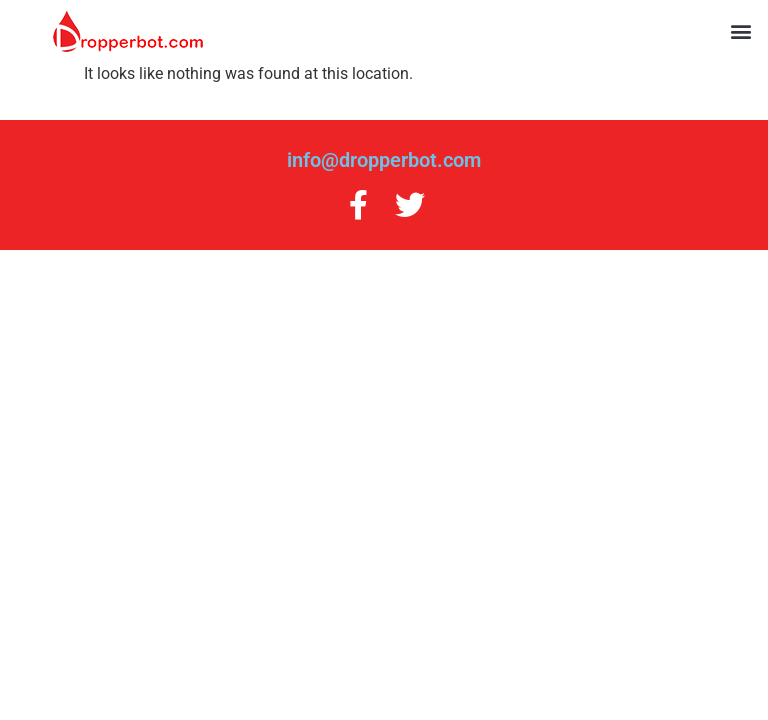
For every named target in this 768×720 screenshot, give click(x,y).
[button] (741, 31)
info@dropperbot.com (384, 160)
